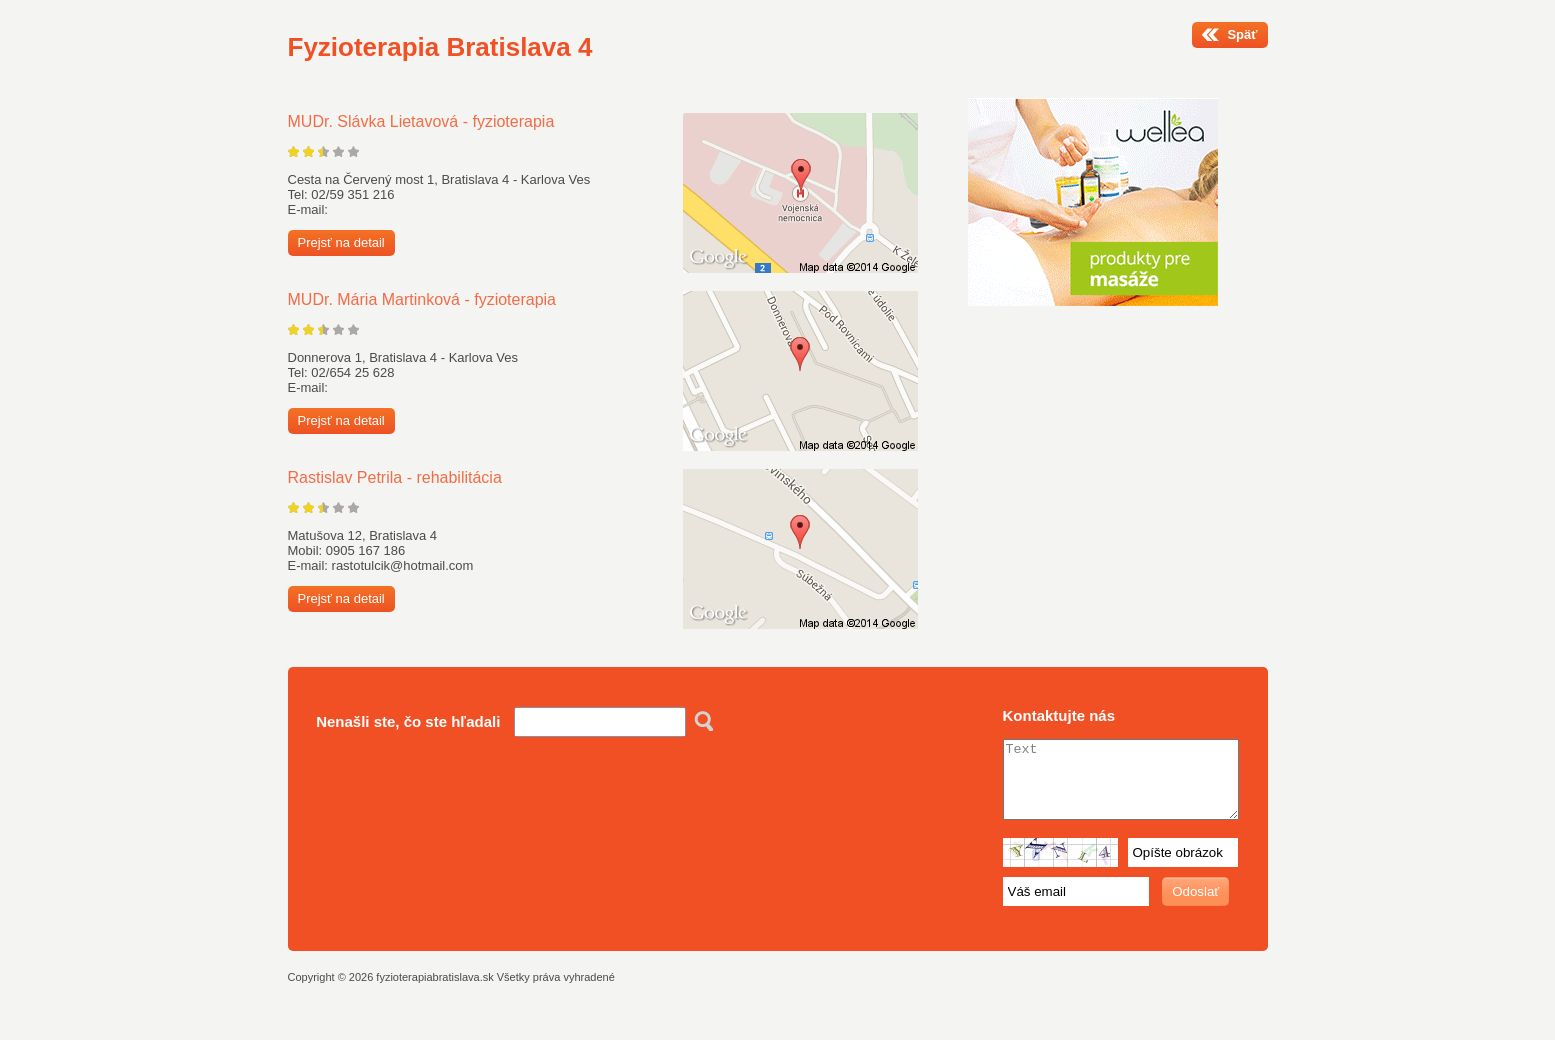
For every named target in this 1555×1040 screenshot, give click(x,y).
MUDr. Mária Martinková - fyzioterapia (422, 299)
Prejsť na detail (341, 242)
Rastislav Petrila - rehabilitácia (395, 477)
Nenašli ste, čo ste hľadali (408, 721)
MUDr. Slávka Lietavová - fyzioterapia (421, 121)
